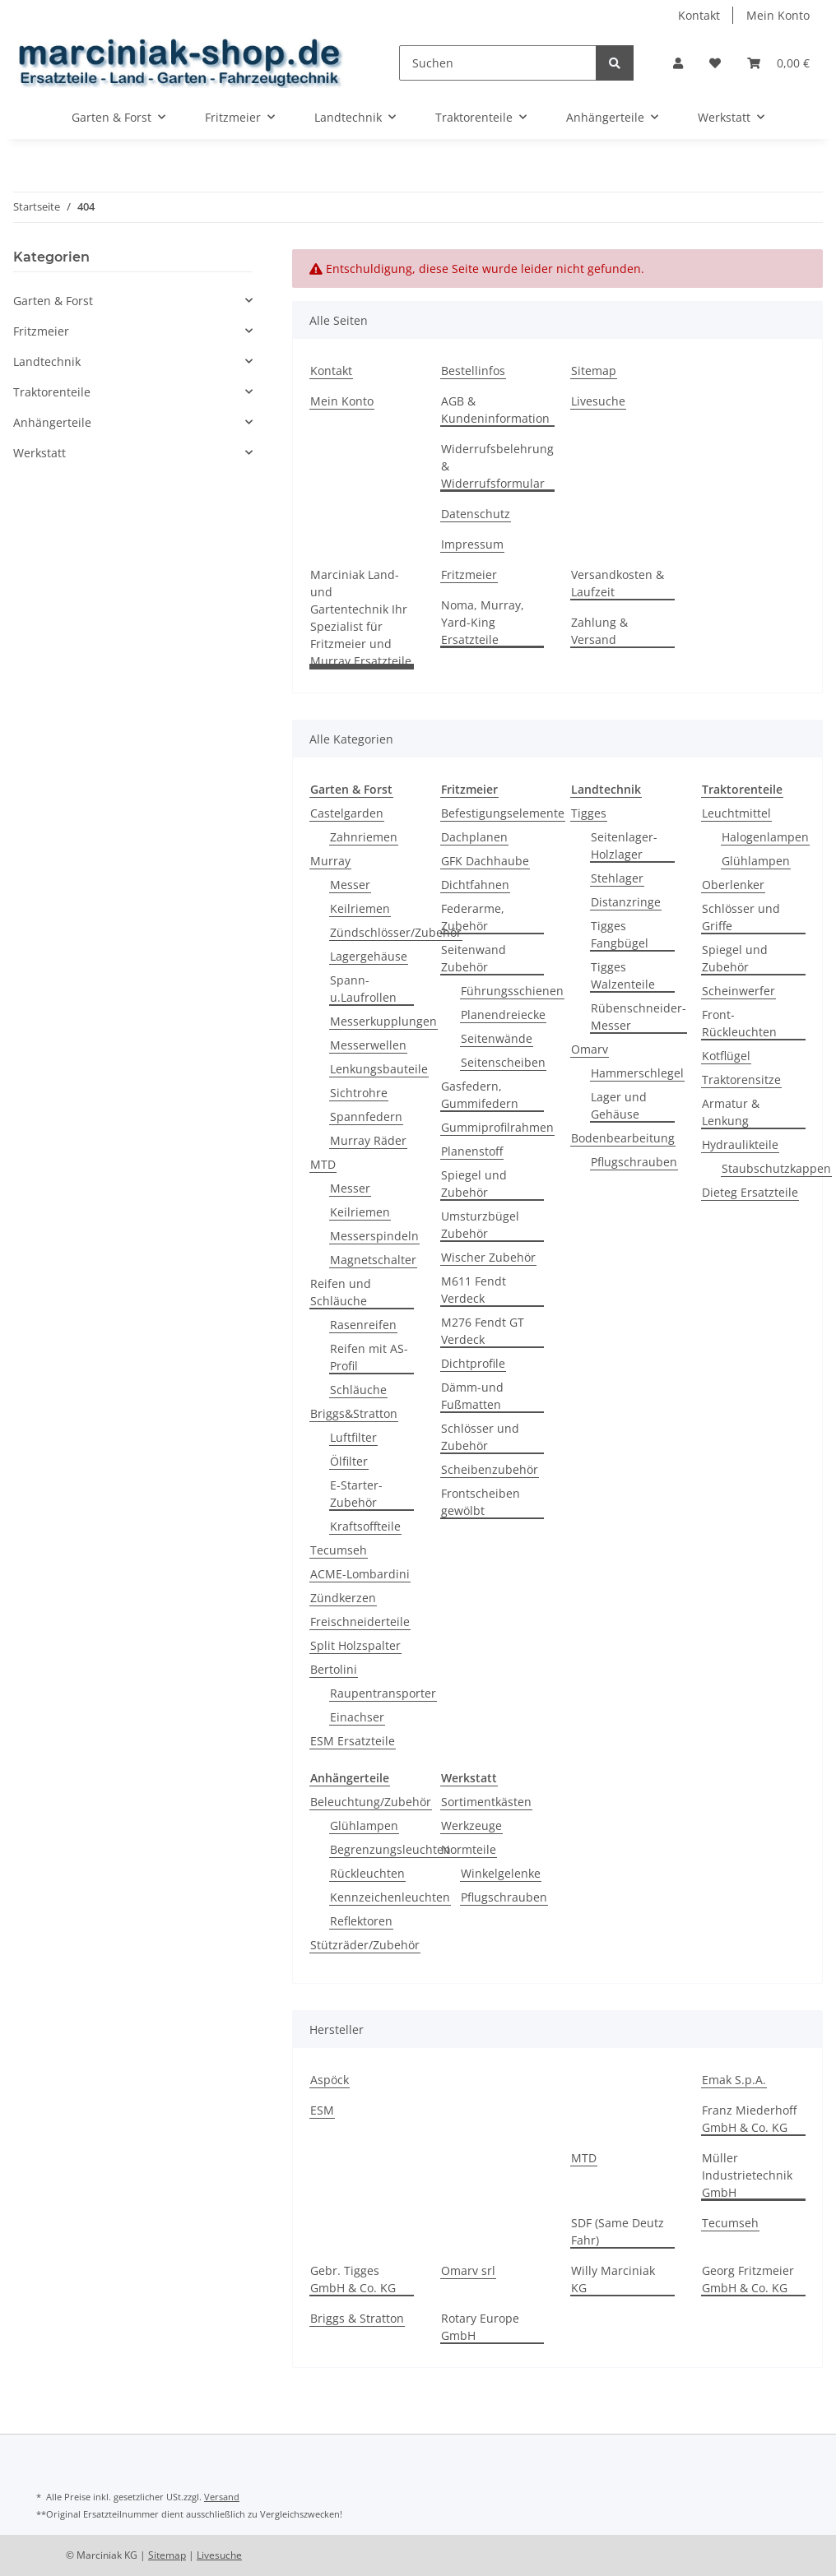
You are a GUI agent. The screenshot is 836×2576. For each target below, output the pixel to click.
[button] (678, 63)
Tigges (588, 813)
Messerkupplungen (383, 1021)
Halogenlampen (765, 837)
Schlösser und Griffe (741, 917)
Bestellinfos (473, 370)
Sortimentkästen (486, 1801)
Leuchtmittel (736, 813)
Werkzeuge (471, 1825)
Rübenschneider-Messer (638, 1016)
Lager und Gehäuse (619, 1105)
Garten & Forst (53, 300)
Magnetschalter (373, 1259)
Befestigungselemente (502, 813)
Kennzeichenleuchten (390, 1897)
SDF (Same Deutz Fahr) (617, 2231)
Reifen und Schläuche (340, 1292)
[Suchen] (498, 63)
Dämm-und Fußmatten (472, 1395)
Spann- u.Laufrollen (363, 988)
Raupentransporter (383, 1693)
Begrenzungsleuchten (390, 1849)
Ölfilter (349, 1461)
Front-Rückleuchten (739, 1023)
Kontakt (699, 15)
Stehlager (617, 878)
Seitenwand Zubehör (473, 958)
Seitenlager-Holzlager (624, 845)
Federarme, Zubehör (472, 917)
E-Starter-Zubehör (356, 1493)
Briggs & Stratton (357, 2318)
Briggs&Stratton (353, 1413)
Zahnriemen (363, 837)
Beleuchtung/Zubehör (370, 1801)
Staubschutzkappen (776, 1168)
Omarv (589, 1049)
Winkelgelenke (501, 1873)
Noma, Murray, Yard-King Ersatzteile (482, 622)
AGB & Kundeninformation (495, 409)
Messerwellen (368, 1045)
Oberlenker (733, 884)
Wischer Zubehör (488, 1257)
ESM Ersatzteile (352, 1741)
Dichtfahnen (475, 884)
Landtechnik (47, 361)
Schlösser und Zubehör (480, 1436)
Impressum (472, 544)
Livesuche (598, 401)
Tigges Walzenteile (623, 975)
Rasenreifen (363, 1324)
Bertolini (333, 1669)
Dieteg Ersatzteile (750, 1192)
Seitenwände (496, 1038)
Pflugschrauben (634, 1162)
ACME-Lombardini (360, 1574)
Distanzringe (626, 902)
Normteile (468, 1849)
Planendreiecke (503, 1014)
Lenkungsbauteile (379, 1069)
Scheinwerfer (738, 990)
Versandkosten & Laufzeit (617, 583)
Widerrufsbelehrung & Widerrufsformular (497, 466)
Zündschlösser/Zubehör (396, 932)
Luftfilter (353, 1437)
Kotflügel (726, 1055)
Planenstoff (472, 1151)
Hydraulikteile (740, 1144)
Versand (221, 2496)
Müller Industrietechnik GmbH (747, 2175)
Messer (350, 884)
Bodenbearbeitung (623, 1138)
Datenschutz (475, 513)
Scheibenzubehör (489, 1469)
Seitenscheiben (503, 1062)
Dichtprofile (473, 1363)
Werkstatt (39, 453)
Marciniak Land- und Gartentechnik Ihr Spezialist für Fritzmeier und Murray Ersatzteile (360, 618)
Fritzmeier (469, 574)
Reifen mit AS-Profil (369, 1357)
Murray (330, 861)
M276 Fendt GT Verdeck (482, 1330)
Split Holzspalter (355, 1645)
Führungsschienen (512, 990)
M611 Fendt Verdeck (473, 1289)
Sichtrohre (359, 1092)
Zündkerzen (343, 1597)
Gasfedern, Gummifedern (479, 1094)
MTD (323, 1164)
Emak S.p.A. (734, 2079)
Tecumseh (338, 1550)
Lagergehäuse (368, 956)
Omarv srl (468, 2270)
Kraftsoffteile (365, 1526)
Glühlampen (756, 861)
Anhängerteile (52, 422)
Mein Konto (778, 15)
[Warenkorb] (778, 63)
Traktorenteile (52, 392)
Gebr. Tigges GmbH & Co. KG (353, 2279)
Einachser (357, 1717)
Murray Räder (368, 1140)
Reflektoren (361, 1921)
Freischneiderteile (360, 1621)
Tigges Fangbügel (619, 934)
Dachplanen (474, 837)
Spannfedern (366, 1116)
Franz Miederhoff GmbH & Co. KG (749, 2118)
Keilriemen (360, 908)
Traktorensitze (741, 1079)
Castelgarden (346, 813)
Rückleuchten (367, 1873)
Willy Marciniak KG (613, 2279)
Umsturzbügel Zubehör (480, 1224)
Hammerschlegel (637, 1073)
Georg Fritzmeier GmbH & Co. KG (748, 2279)
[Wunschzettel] (715, 63)
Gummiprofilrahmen (497, 1127)
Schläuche (358, 1389)
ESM (322, 2110)
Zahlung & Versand (599, 630)
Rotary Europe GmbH (480, 2326)
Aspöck (329, 2079)
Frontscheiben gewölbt (480, 1501)
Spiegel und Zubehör (474, 1183)
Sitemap (593, 370)
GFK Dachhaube (485, 861)
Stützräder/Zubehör (365, 1945)
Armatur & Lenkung (730, 1112)
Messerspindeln (374, 1236)
